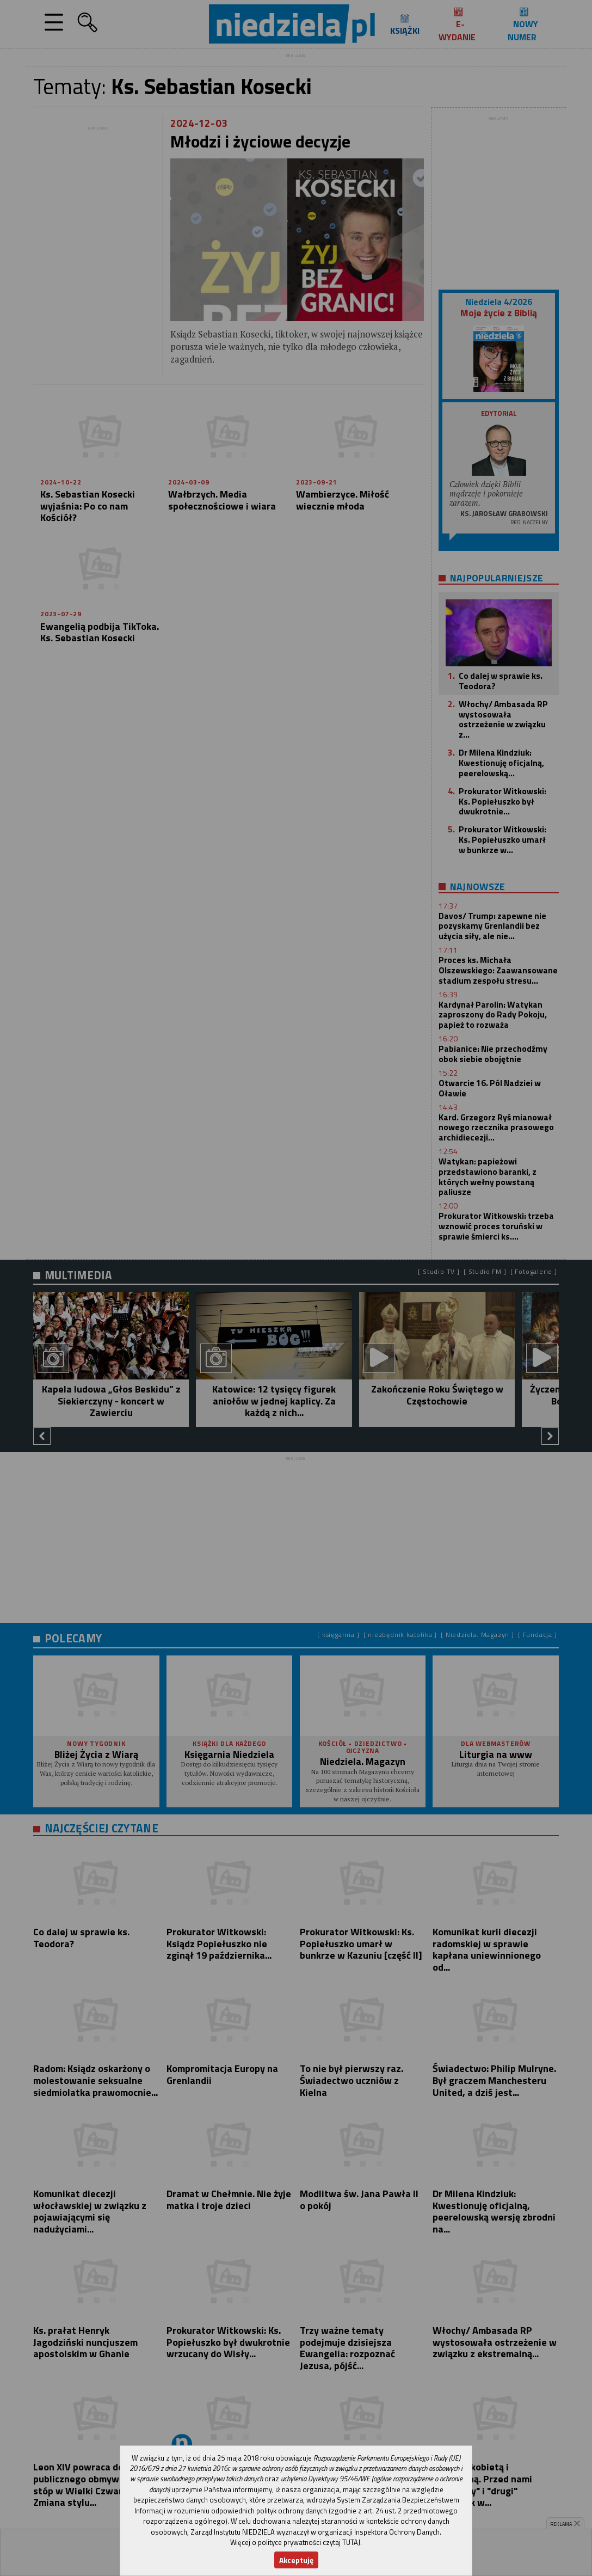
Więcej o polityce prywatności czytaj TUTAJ (295, 2542)
